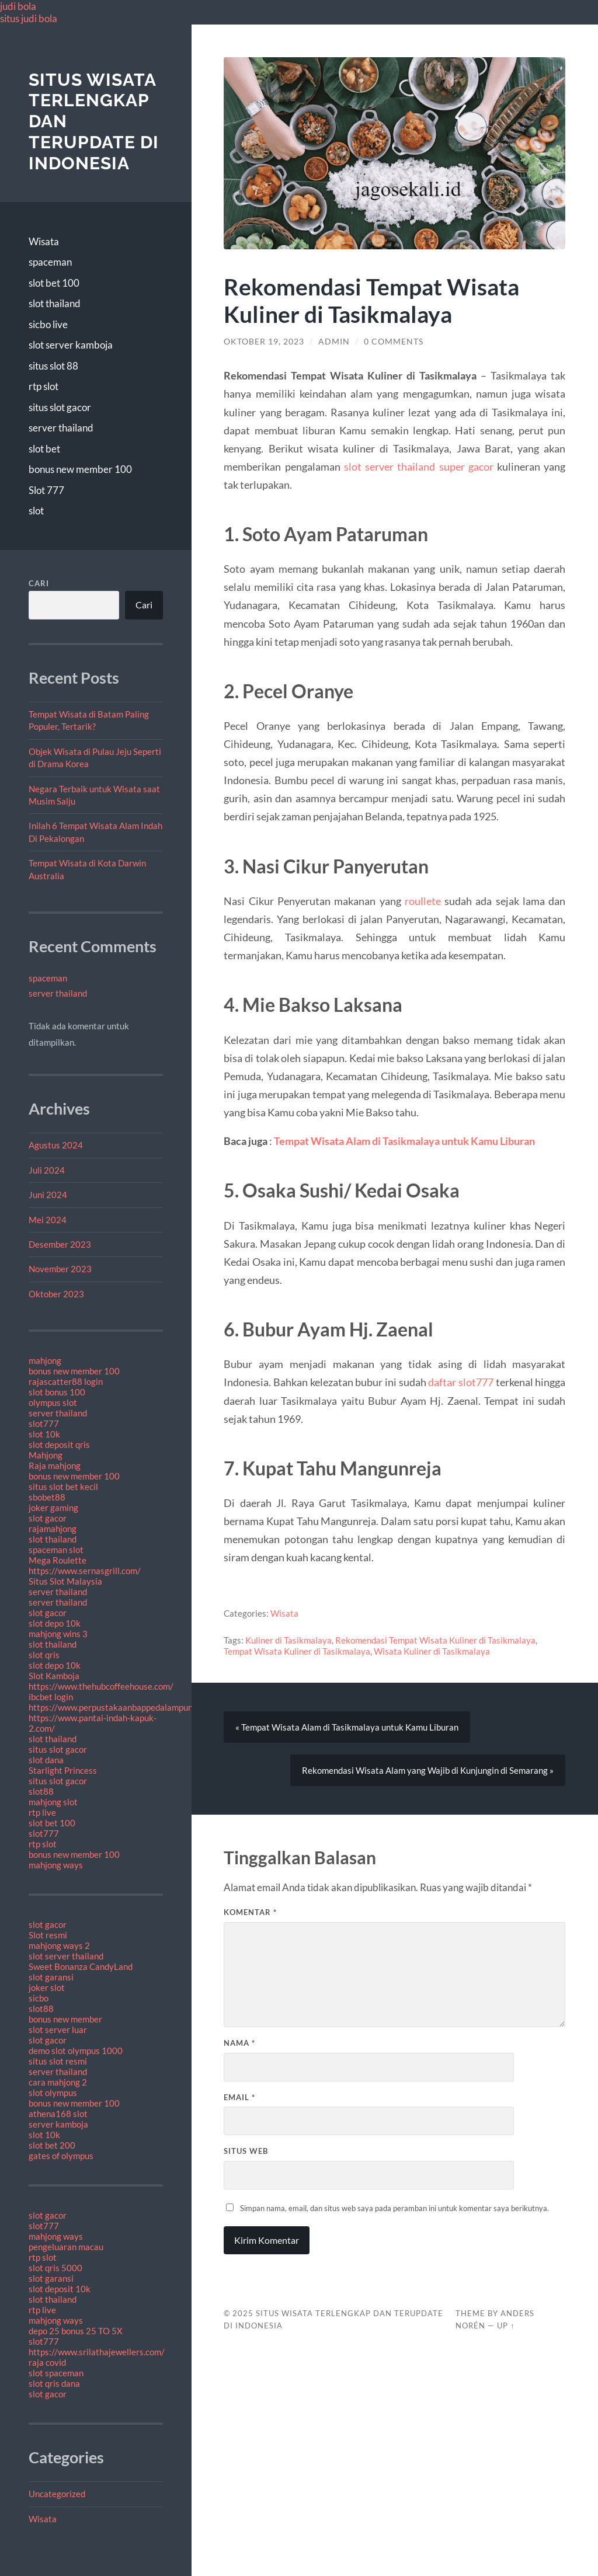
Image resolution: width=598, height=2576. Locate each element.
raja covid (47, 2362)
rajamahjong (53, 1528)
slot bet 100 (54, 283)
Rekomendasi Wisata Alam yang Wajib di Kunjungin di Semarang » (428, 1770)
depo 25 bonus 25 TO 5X (76, 2331)
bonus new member (65, 2019)
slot (36, 510)
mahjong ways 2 (59, 1945)
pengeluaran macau (66, 2246)
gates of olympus (61, 2155)
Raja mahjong (55, 1465)
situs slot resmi (58, 2061)
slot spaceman (56, 2373)
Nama (239, 2043)
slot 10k (44, 1434)
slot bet (44, 449)
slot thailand (55, 303)
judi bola (18, 6)
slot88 (41, 1791)
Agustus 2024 (56, 1145)
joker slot (47, 1987)
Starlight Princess (63, 1770)
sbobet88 (47, 1497)
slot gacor (48, 1518)
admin (334, 341)
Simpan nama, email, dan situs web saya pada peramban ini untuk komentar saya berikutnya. (394, 2208)
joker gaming (53, 1507)
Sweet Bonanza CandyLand (81, 1966)
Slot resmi (48, 1935)
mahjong (45, 1360)
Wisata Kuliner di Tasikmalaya (432, 1651)
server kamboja (58, 2124)
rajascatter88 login (66, 1381)
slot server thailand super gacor (418, 466)
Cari (39, 583)
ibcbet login (51, 1696)
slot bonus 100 (57, 1392)
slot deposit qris (59, 1444)
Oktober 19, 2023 (264, 341)
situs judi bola (28, 18)
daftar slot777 (460, 1382)
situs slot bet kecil (63, 1486)
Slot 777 (46, 490)
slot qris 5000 (55, 2267)
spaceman (50, 262)
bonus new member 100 (80, 469)
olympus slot (53, 1402)
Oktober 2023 (56, 1294)
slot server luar (58, 2029)
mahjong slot (53, 1802)
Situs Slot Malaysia (65, 1581)
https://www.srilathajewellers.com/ (97, 2352)
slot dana (46, 1760)
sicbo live (48, 324)
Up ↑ (505, 2325)
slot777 (44, 1423)
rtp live (42, 1812)
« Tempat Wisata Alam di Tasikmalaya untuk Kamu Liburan (346, 1727)
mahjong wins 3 (58, 1633)
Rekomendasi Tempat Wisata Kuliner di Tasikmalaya (435, 1640)
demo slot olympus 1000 (76, 2050)
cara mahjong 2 (58, 2082)
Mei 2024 (48, 1219)
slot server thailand (66, 1956)
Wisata (44, 241)
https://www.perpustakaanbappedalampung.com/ (123, 1707)
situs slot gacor (60, 407)
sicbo (38, 1998)
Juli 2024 (47, 1170)
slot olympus (53, 2092)
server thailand (61, 428)
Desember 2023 (60, 1244)
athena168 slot (58, 2113)
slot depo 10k (55, 1623)
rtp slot (43, 386)
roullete (423, 900)
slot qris (44, 1654)
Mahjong (45, 1455)
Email (239, 2097)
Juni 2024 (48, 1194)
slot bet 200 (52, 2145)
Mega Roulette (57, 1560)
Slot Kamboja (54, 1675)
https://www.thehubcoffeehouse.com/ (101, 1686)
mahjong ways (56, 1865)
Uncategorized (57, 2493)
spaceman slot (56, 1549)
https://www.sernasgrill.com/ (85, 1570)
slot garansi (51, 1977)
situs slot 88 (53, 366)
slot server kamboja (71, 345)
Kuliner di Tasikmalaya (288, 1640)
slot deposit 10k (60, 2288)
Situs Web (246, 2151)
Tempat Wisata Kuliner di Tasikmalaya (297, 1651)
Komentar (250, 1912)
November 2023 (60, 1268)
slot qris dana (54, 2383)
